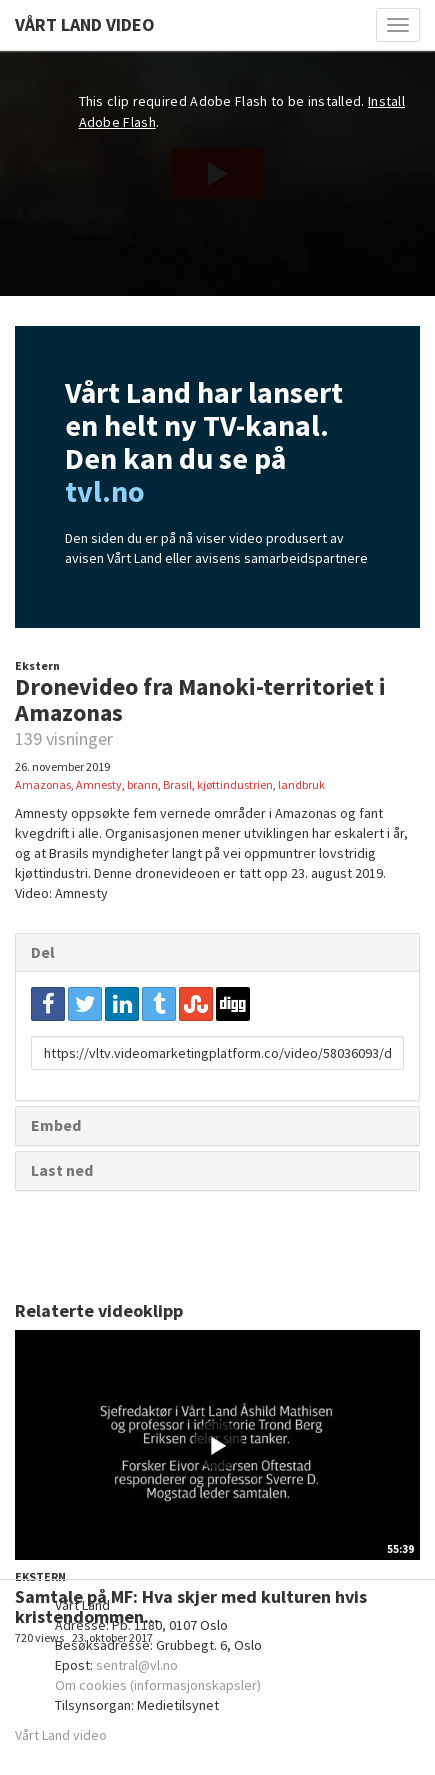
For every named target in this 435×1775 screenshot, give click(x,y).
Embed (56, 1125)
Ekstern (37, 665)
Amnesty (99, 784)
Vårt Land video (61, 1735)
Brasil (177, 784)
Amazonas (43, 784)
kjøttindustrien (235, 784)
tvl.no (105, 491)
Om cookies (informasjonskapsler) (158, 1685)
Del (43, 952)
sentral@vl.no (137, 1665)
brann (142, 784)
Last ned (62, 1170)
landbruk (301, 784)
